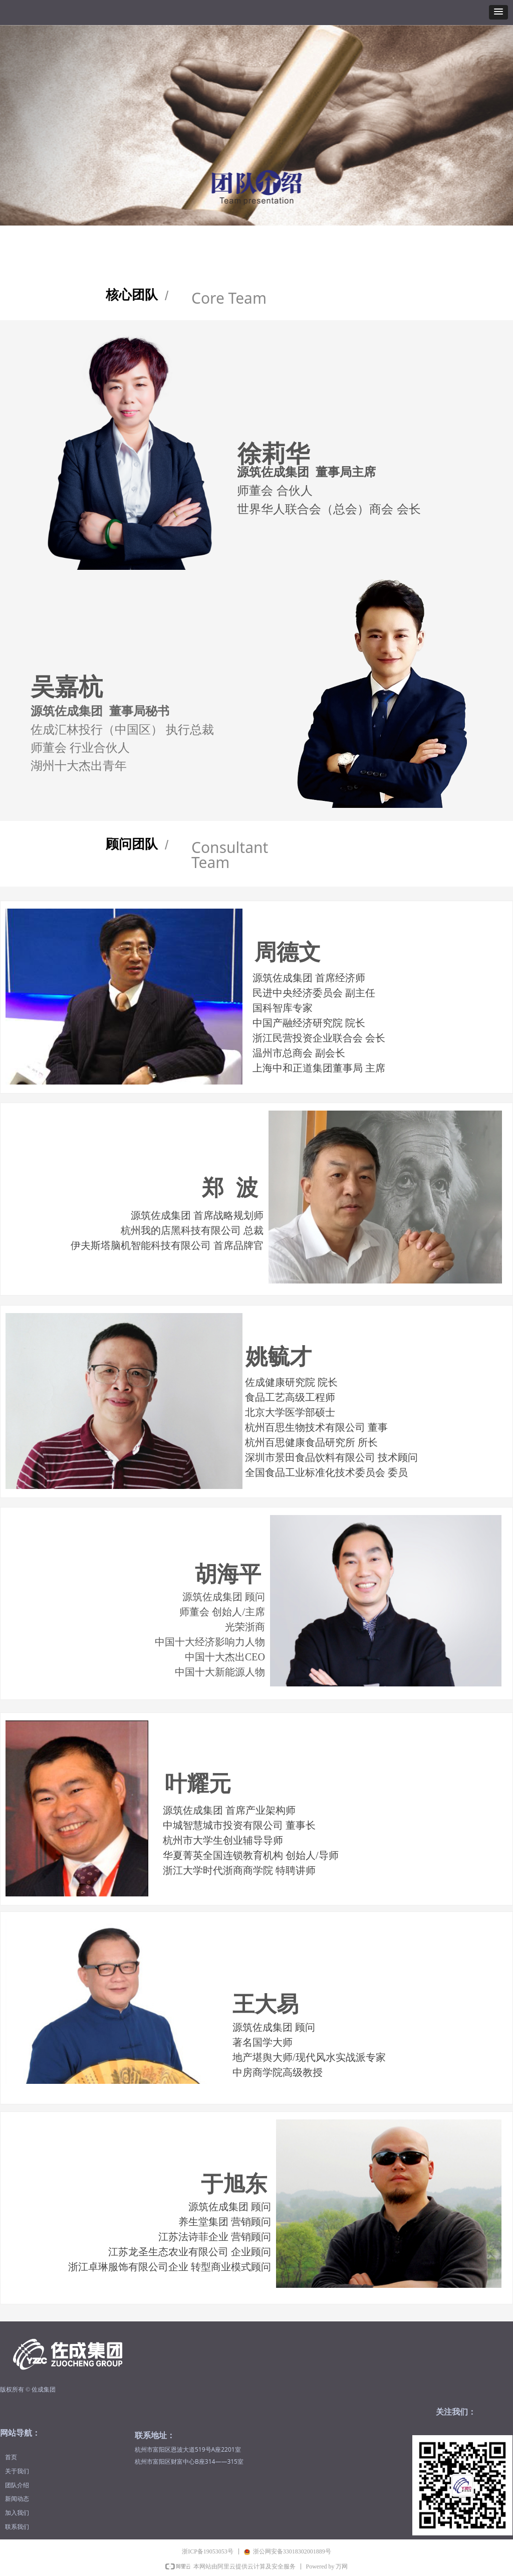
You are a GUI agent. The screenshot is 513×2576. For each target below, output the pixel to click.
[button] (498, 12)
